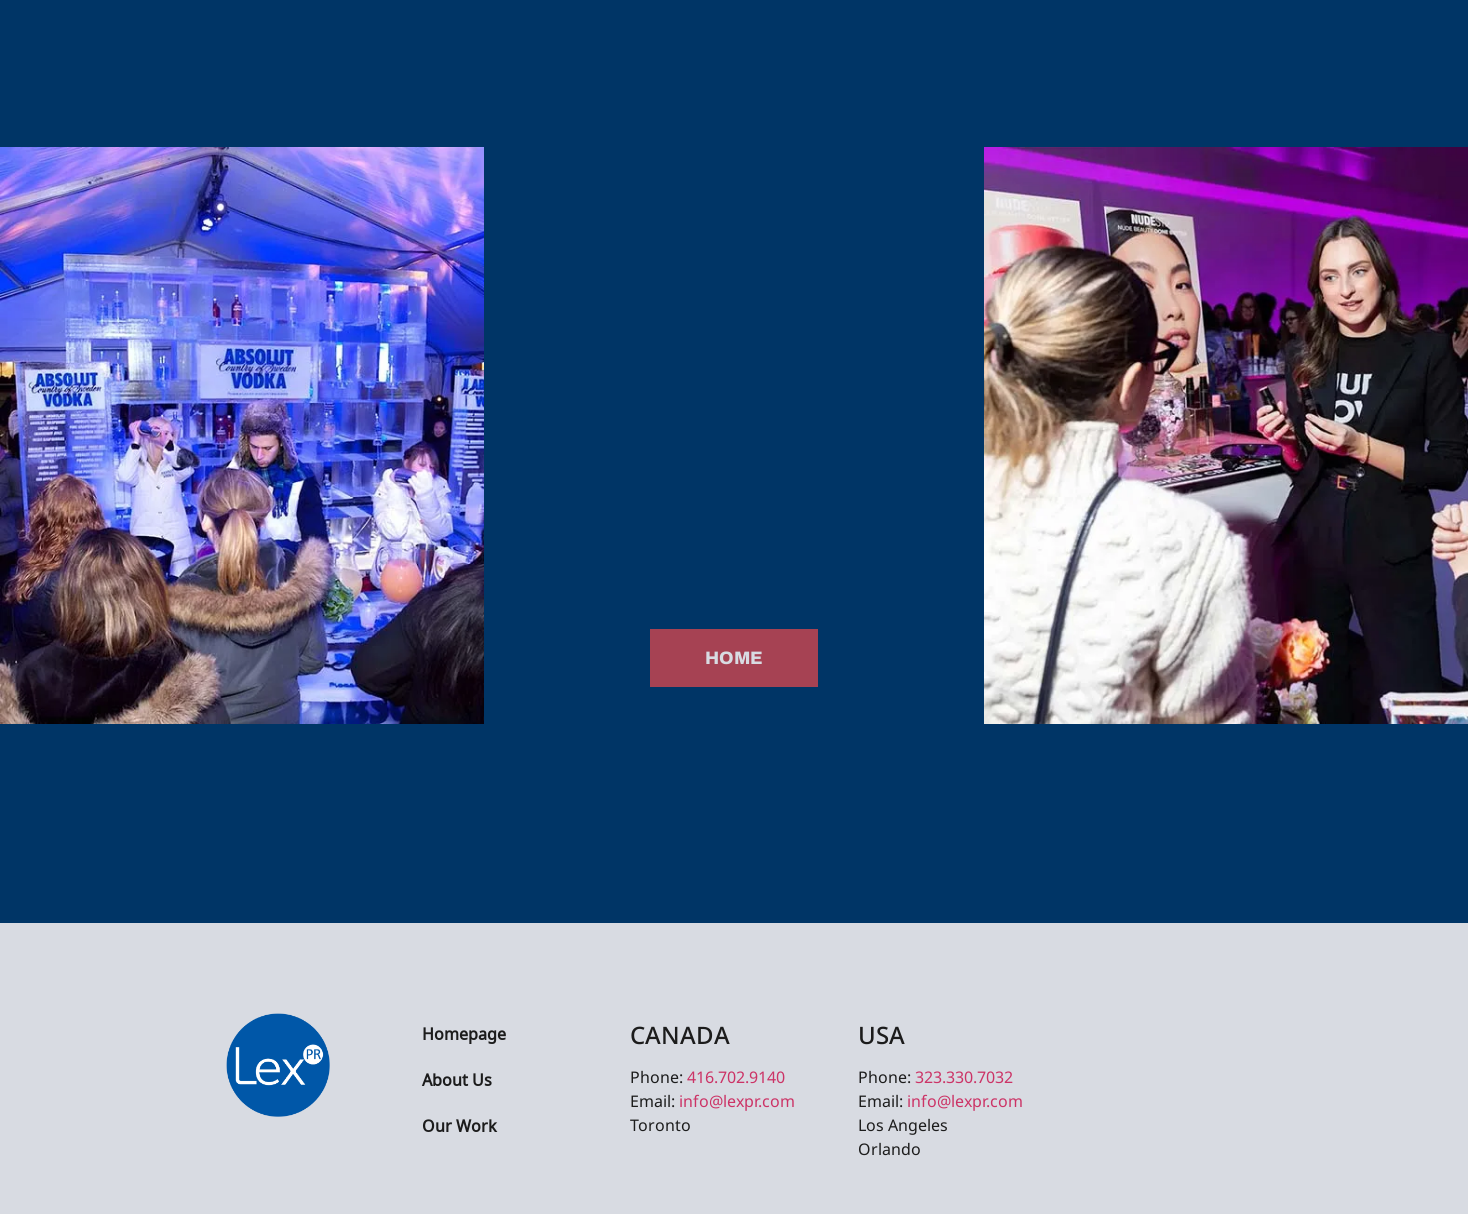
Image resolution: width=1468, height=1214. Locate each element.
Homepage (464, 1035)
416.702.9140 (736, 1077)
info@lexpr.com (737, 1101)
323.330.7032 (964, 1077)
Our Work (459, 1127)
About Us (457, 1081)
